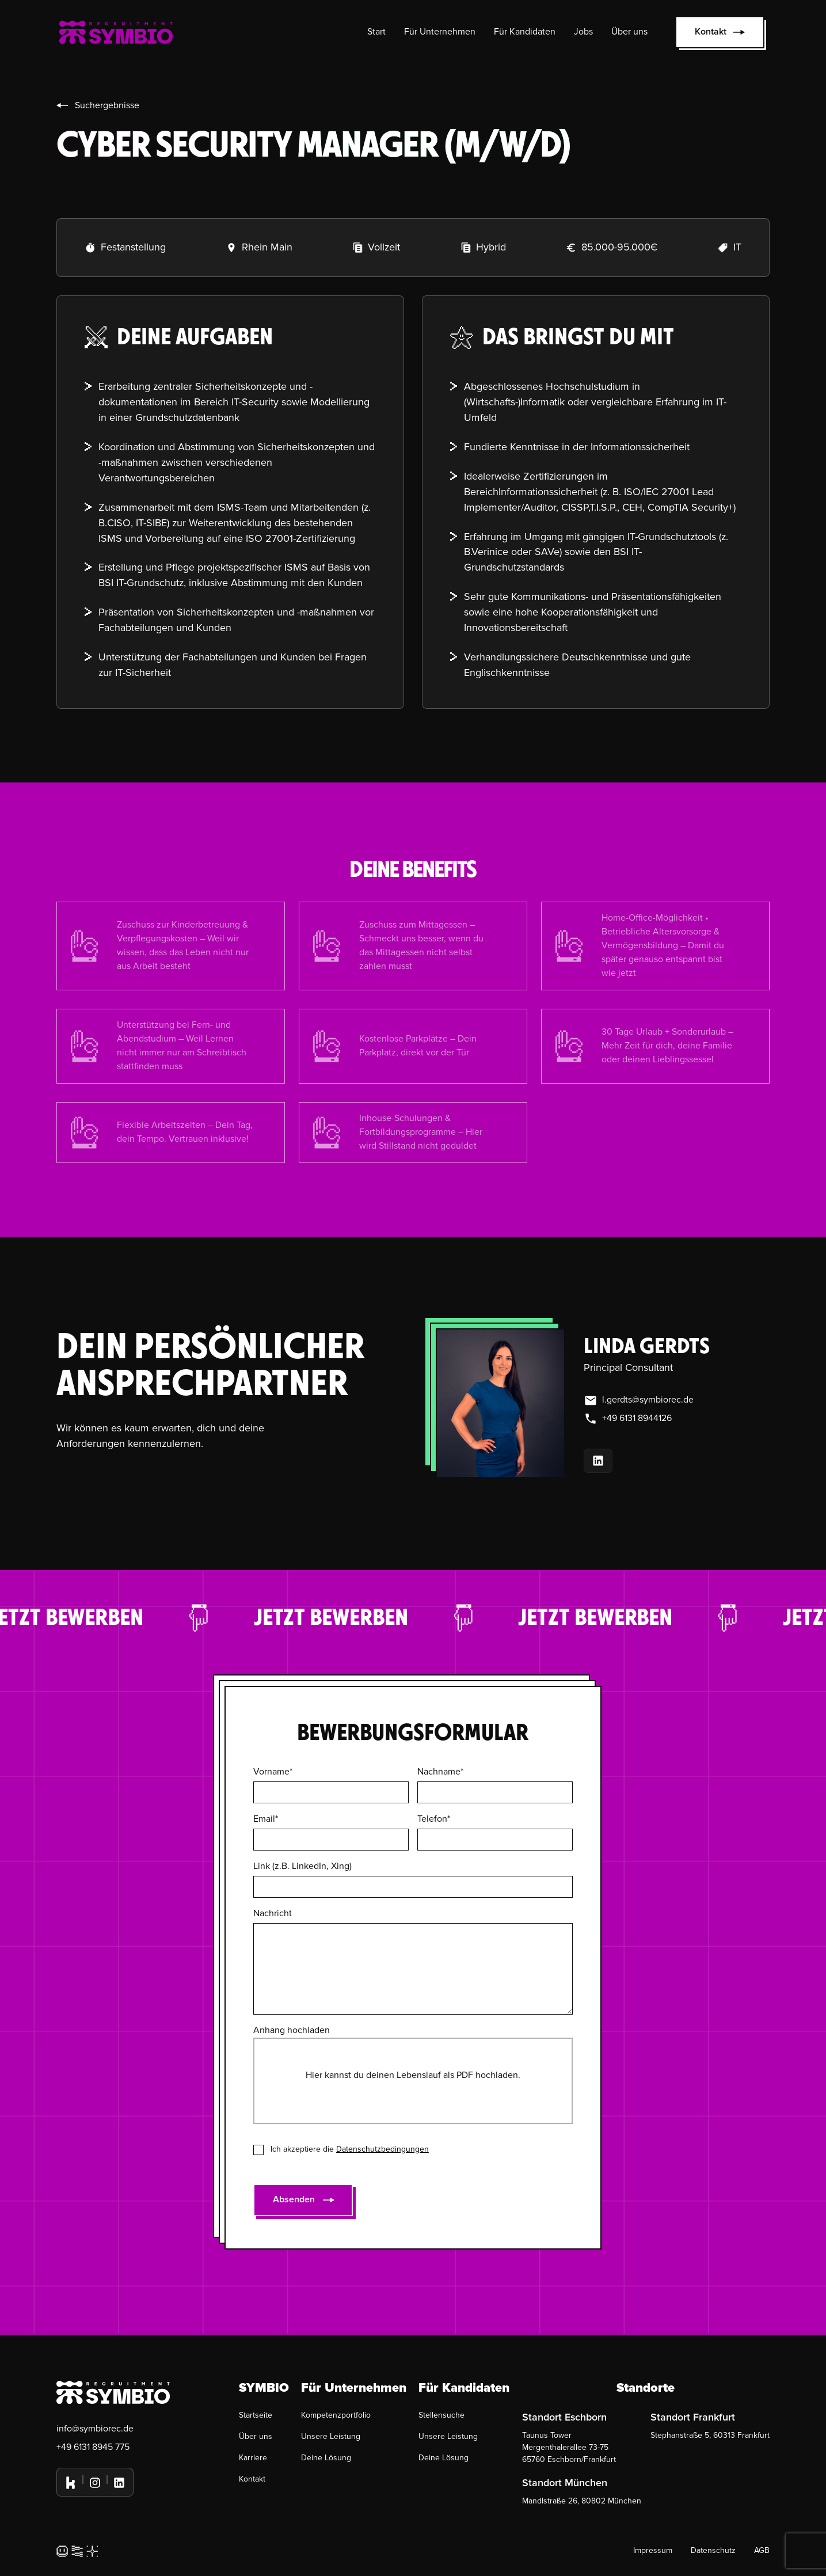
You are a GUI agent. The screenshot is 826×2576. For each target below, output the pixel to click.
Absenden (294, 2199)
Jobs (583, 31)
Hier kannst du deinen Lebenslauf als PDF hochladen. (413, 2075)
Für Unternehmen (439, 31)
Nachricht (272, 1913)
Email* (265, 1819)
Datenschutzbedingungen (382, 2149)
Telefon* (433, 1819)
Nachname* (440, 1771)
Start (376, 31)
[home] (116, 32)
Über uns (629, 31)
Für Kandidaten (524, 31)
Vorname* (272, 1771)
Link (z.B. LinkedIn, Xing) (302, 1866)
